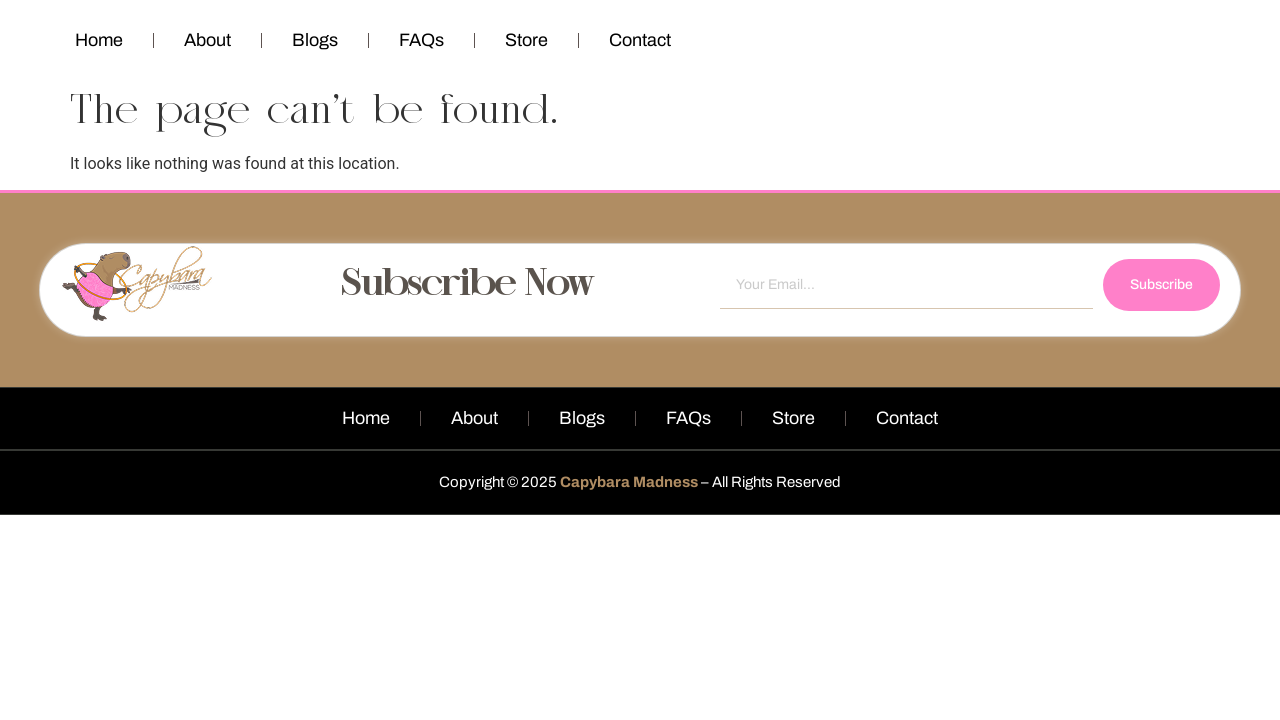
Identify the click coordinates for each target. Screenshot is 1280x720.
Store (526, 40)
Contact (640, 40)
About (207, 40)
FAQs (421, 40)
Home (99, 40)
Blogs (315, 40)
